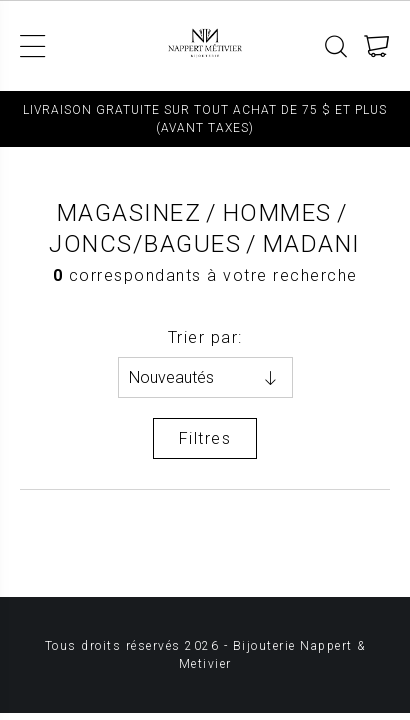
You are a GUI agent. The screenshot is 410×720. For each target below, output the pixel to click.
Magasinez (129, 213)
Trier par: (205, 337)
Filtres (205, 438)
